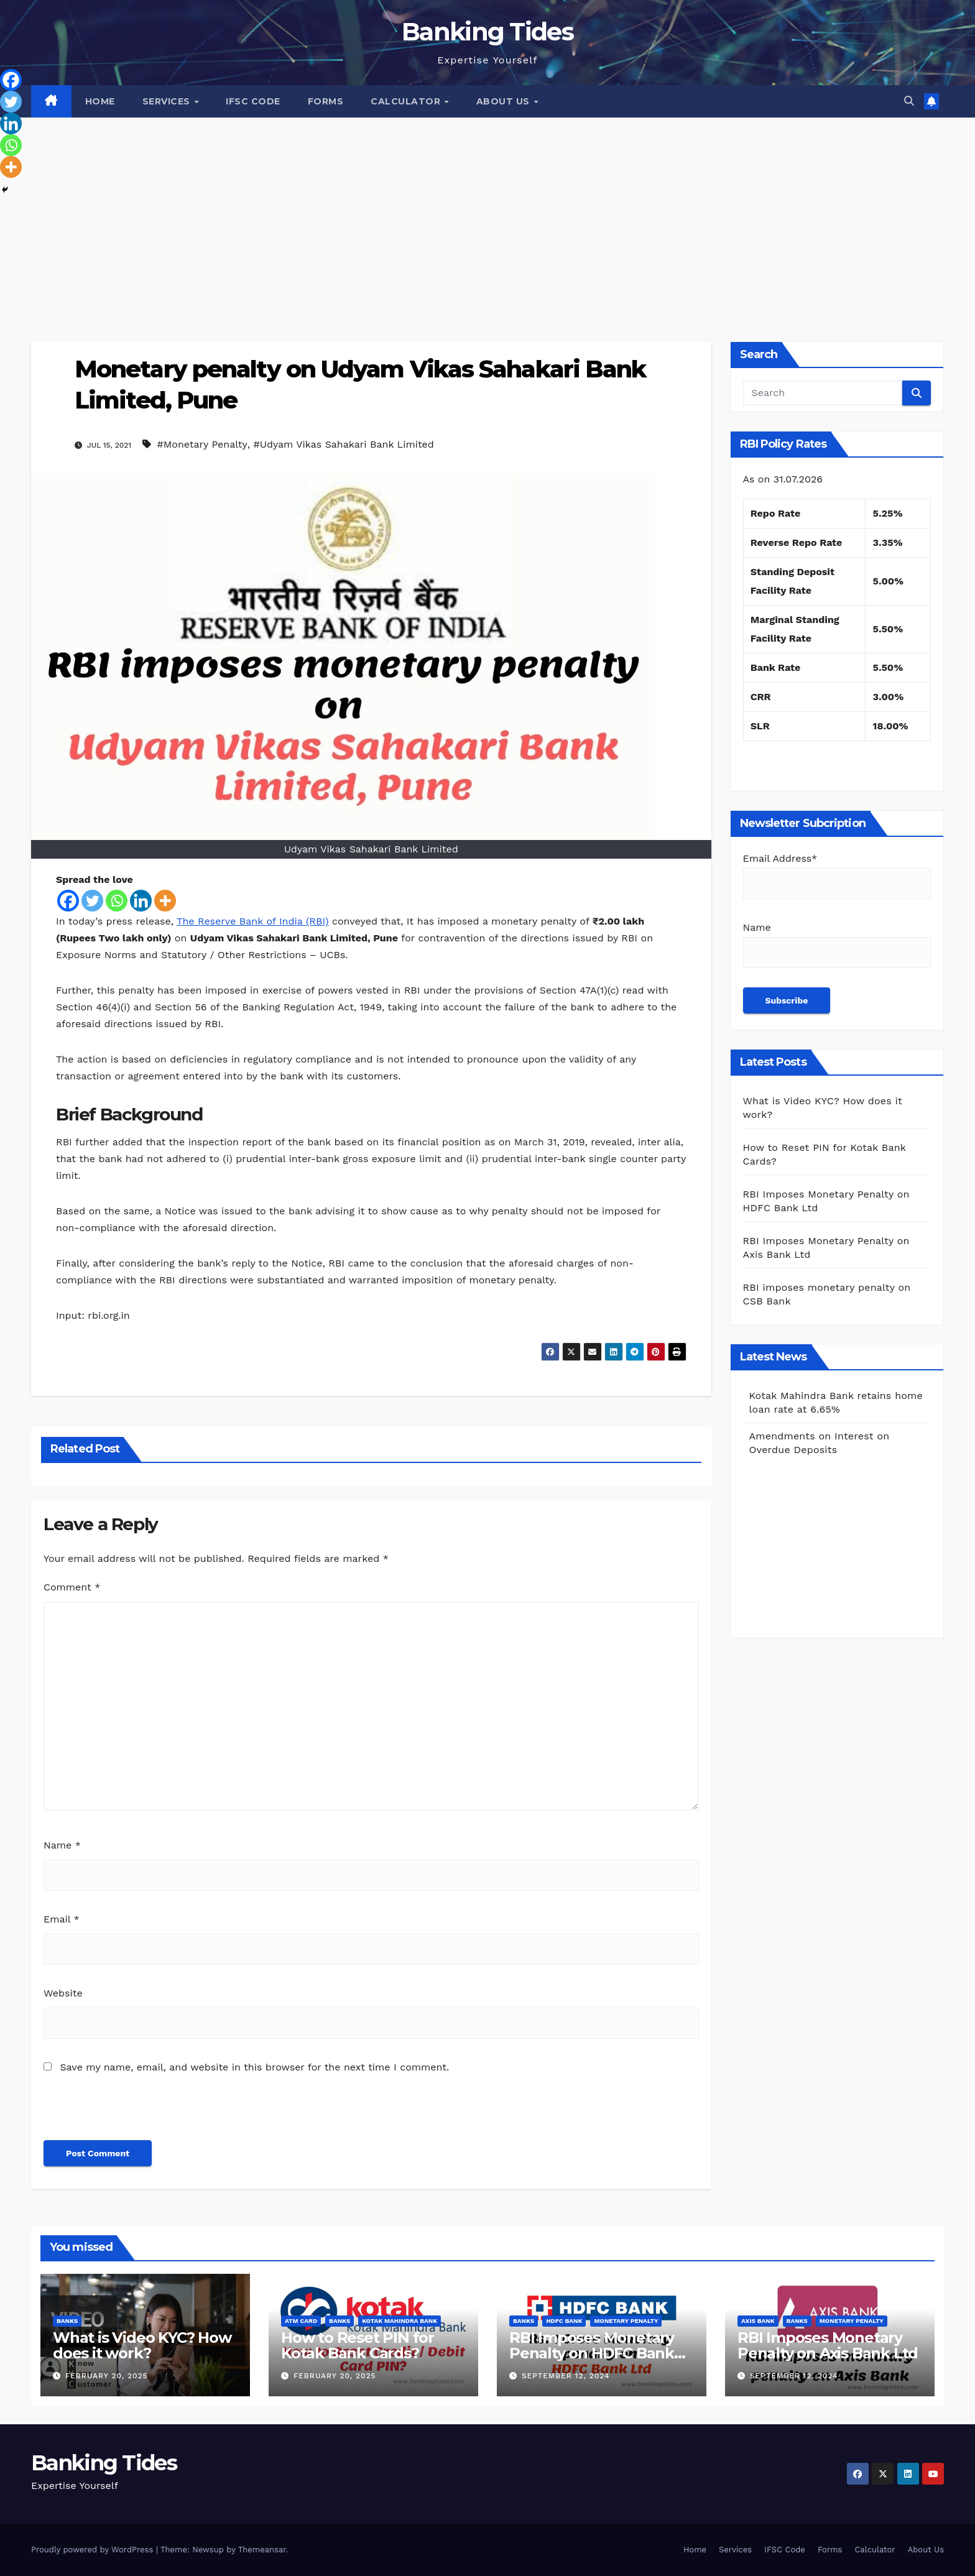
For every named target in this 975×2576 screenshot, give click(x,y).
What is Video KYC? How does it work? (142, 2345)
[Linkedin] (141, 901)
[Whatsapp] (116, 901)
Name (62, 1845)
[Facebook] (68, 901)
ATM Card (301, 2320)
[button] (909, 101)
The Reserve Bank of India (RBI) (252, 921)
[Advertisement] (487, 211)
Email (62, 1919)
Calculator (407, 101)
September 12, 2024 (566, 2375)
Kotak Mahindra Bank (399, 2320)
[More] (165, 901)
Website (63, 1993)
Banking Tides (487, 31)
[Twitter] (92, 901)
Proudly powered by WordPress (93, 2549)
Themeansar (262, 2549)
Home (100, 101)
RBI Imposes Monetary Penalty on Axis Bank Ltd (827, 2345)
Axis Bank (758, 2320)
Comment (72, 1587)
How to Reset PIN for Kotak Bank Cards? (357, 2345)
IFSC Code (253, 101)
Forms (326, 101)
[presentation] (129, 2113)
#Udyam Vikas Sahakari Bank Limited (343, 444)
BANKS (67, 2320)
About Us (504, 101)
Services (167, 101)
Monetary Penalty (626, 2320)
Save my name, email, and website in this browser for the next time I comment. (254, 2067)
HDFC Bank (564, 2320)
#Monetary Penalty (202, 444)
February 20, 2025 (106, 2375)
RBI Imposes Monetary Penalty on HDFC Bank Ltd (591, 2353)
